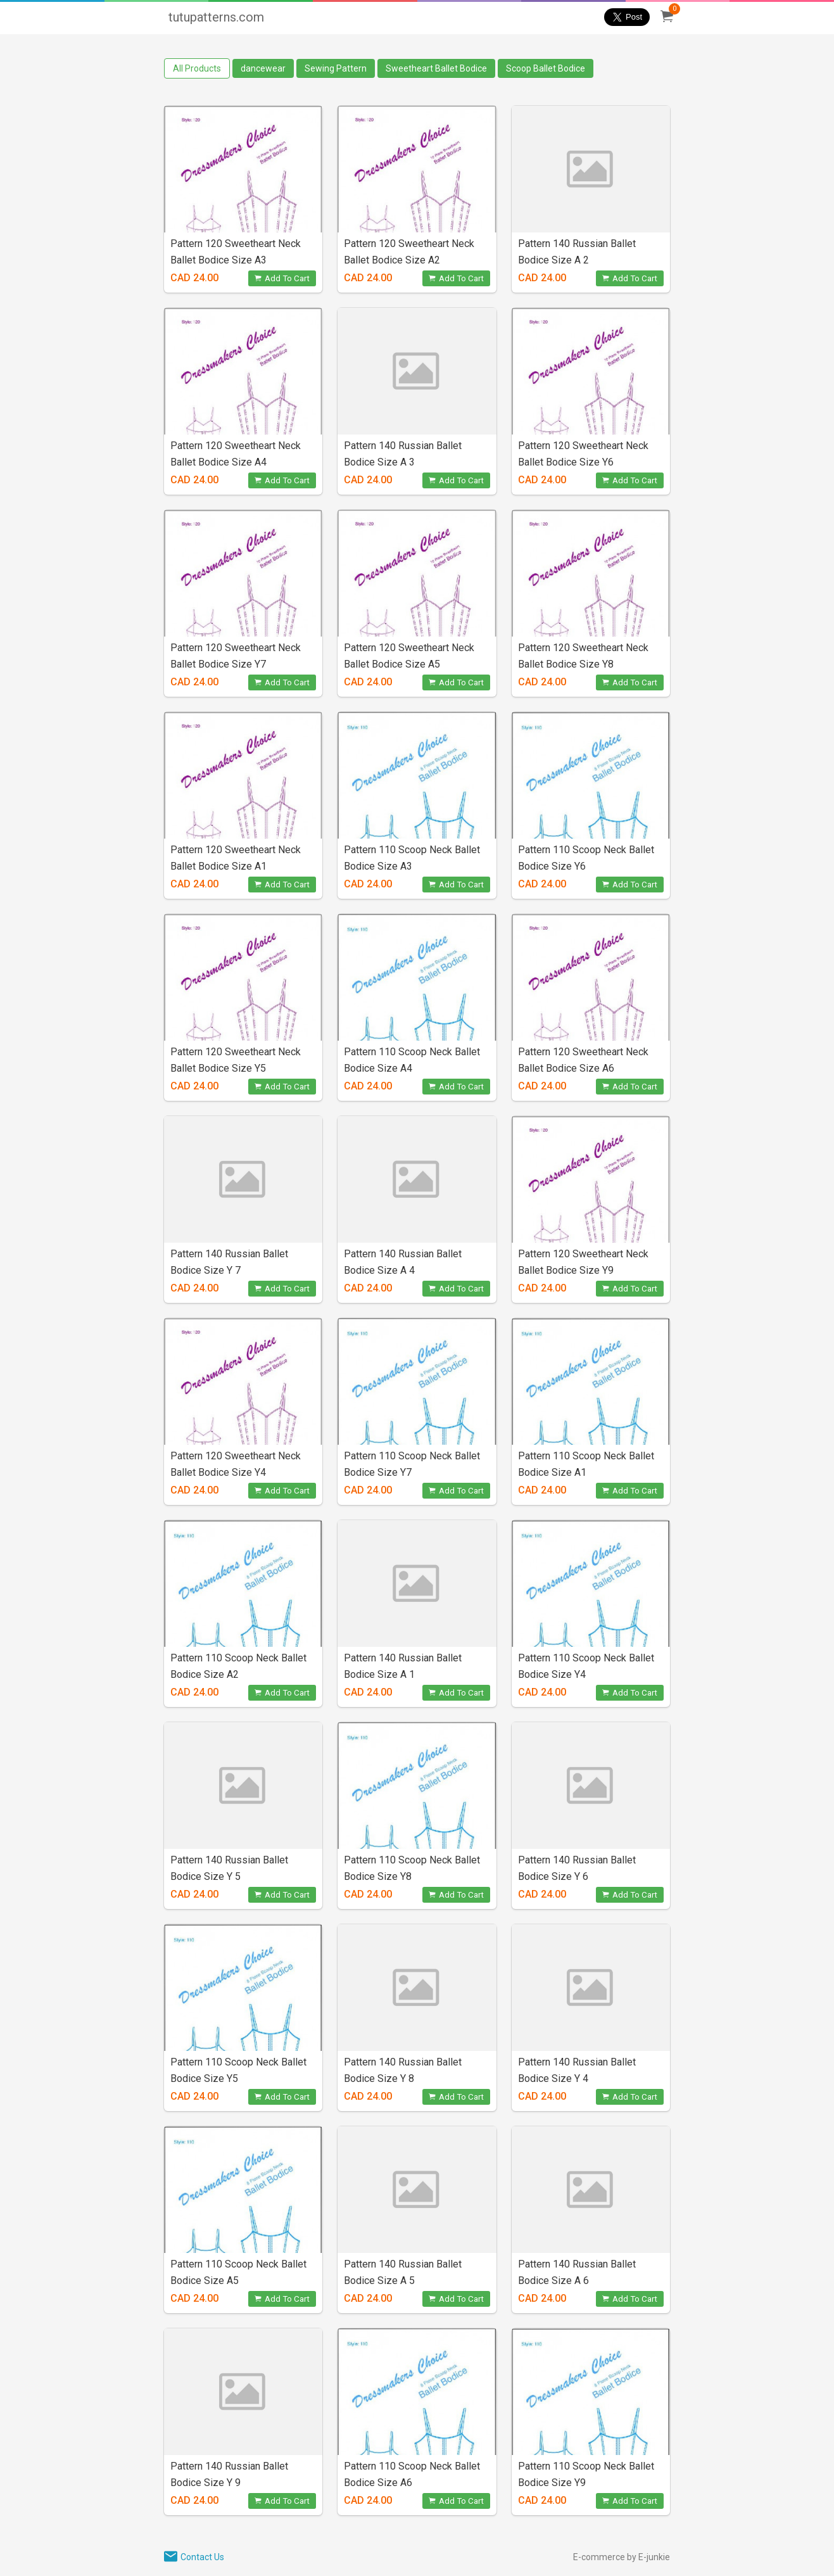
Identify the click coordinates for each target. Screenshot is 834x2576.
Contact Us (202, 2557)
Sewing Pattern (336, 68)
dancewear (263, 68)
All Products (197, 68)
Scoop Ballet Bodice (545, 68)
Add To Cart (282, 278)
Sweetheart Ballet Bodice (436, 68)
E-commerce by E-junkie (621, 2557)
